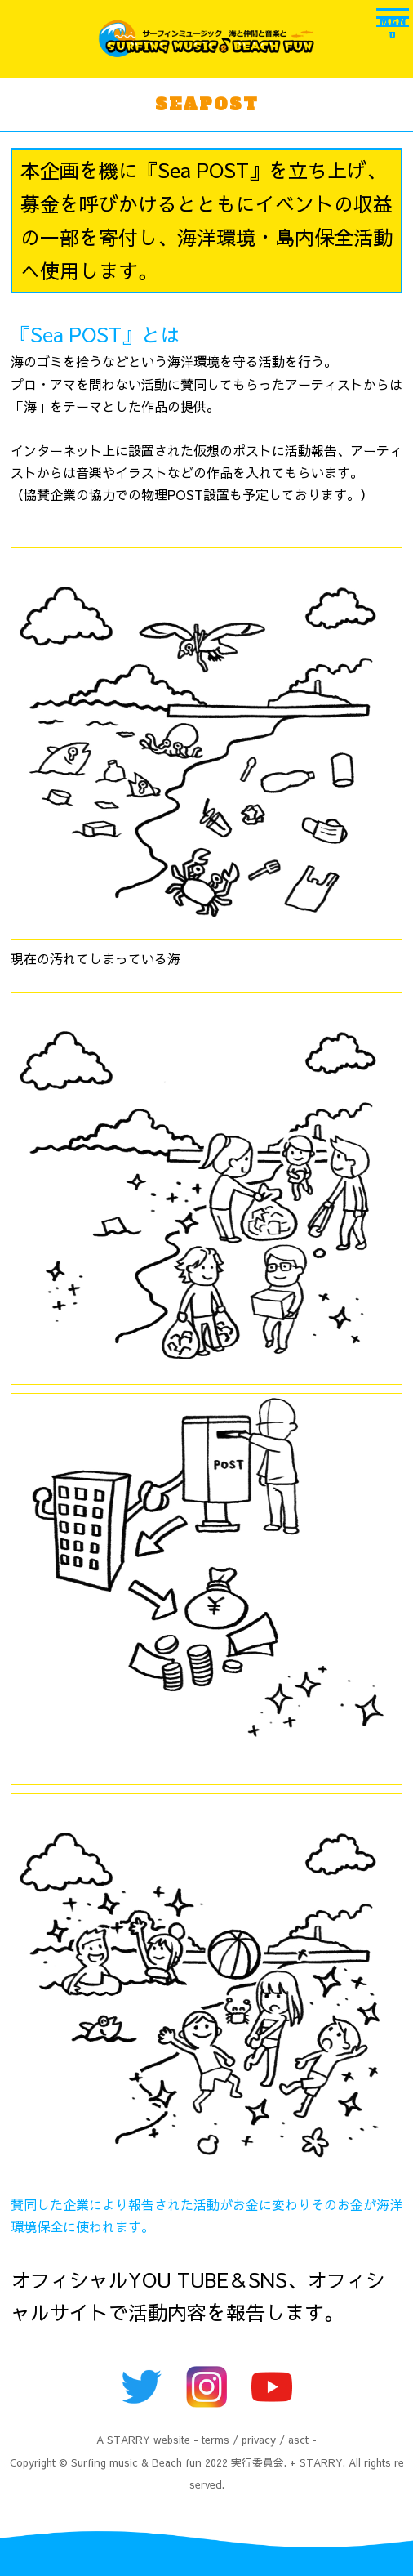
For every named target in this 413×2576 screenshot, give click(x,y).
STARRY (128, 2439)
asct (298, 2439)
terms (215, 2439)
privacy (259, 2439)
